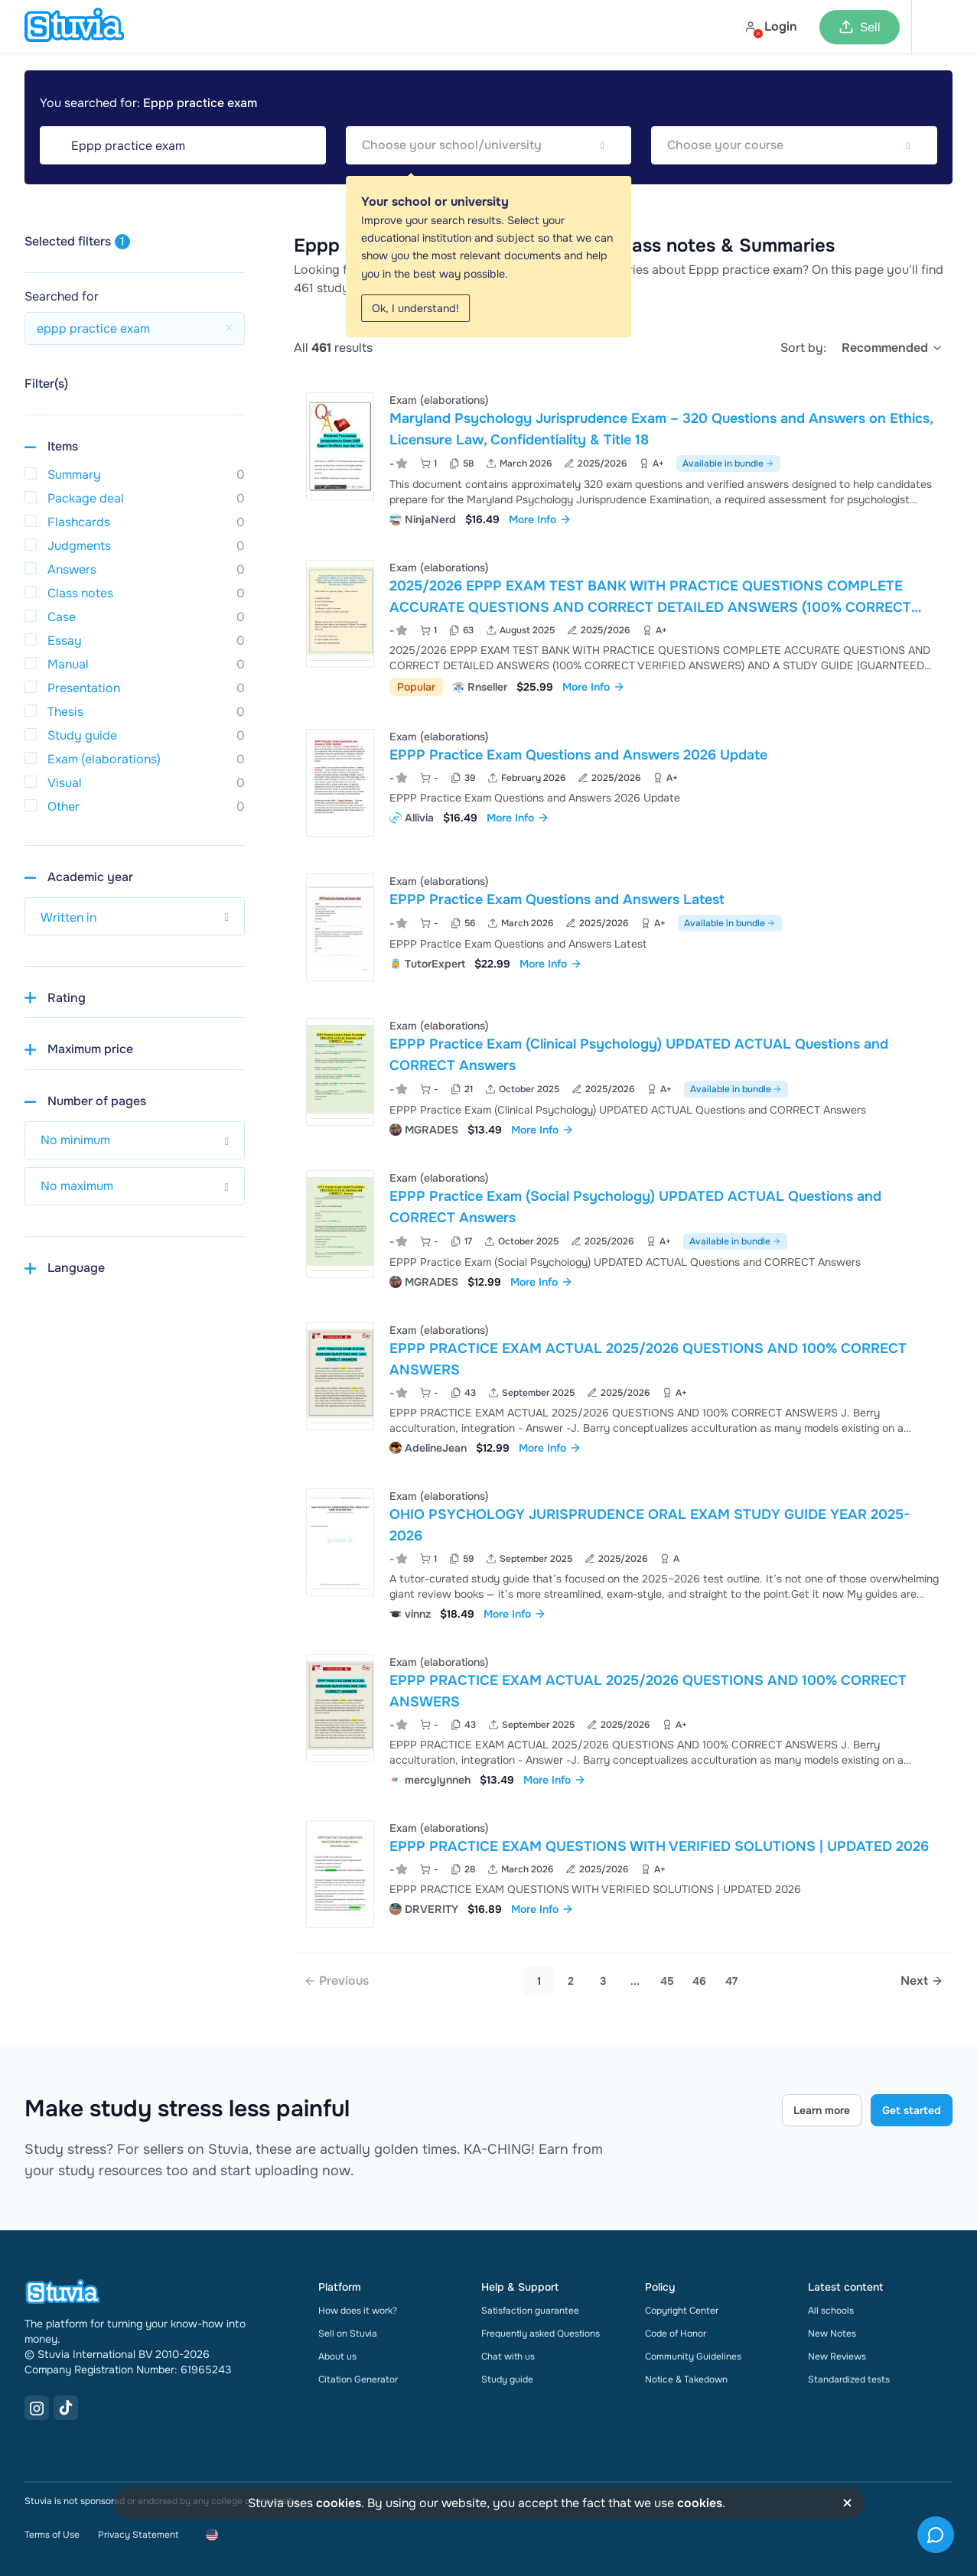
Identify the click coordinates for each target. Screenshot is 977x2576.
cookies (338, 2503)
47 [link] (731, 1981)
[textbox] (489, 145)
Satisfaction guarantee (530, 2310)
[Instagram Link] (36, 2407)
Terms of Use (52, 2535)
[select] (892, 348)
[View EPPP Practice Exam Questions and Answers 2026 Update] (623, 783)
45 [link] (667, 1981)
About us (337, 2356)
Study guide (507, 2379)
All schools (831, 2310)
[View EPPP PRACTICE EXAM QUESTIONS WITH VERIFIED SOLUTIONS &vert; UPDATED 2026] (623, 1874)
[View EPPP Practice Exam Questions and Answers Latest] (623, 927)
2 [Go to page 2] (571, 1981)
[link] (336, 1980)
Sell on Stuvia (347, 2333)
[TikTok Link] (66, 2407)
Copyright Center (681, 2310)
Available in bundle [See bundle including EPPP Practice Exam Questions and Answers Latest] (730, 923)
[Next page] (922, 1981)
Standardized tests (849, 2379)
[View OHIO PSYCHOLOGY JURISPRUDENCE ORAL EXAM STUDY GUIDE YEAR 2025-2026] (623, 1553)
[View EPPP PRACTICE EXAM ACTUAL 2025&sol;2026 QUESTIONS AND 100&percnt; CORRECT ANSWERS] (623, 1387)
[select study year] (134, 916)
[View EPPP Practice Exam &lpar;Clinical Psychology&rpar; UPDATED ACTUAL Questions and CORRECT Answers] (623, 1076)
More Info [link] (540, 519)
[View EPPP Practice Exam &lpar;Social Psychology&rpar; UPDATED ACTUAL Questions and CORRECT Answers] (623, 1228)
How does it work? (357, 2310)
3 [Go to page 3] (603, 1981)
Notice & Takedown (686, 2379)
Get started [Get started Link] (911, 2110)
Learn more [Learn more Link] (821, 2110)
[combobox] (489, 145)
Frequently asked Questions (540, 2333)
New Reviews (837, 2356)
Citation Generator (358, 2379)
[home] (74, 27)
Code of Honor (675, 2333)
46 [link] (699, 1981)
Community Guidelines (693, 2356)
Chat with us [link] (508, 2356)
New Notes (832, 2333)
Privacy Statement (138, 2535)
